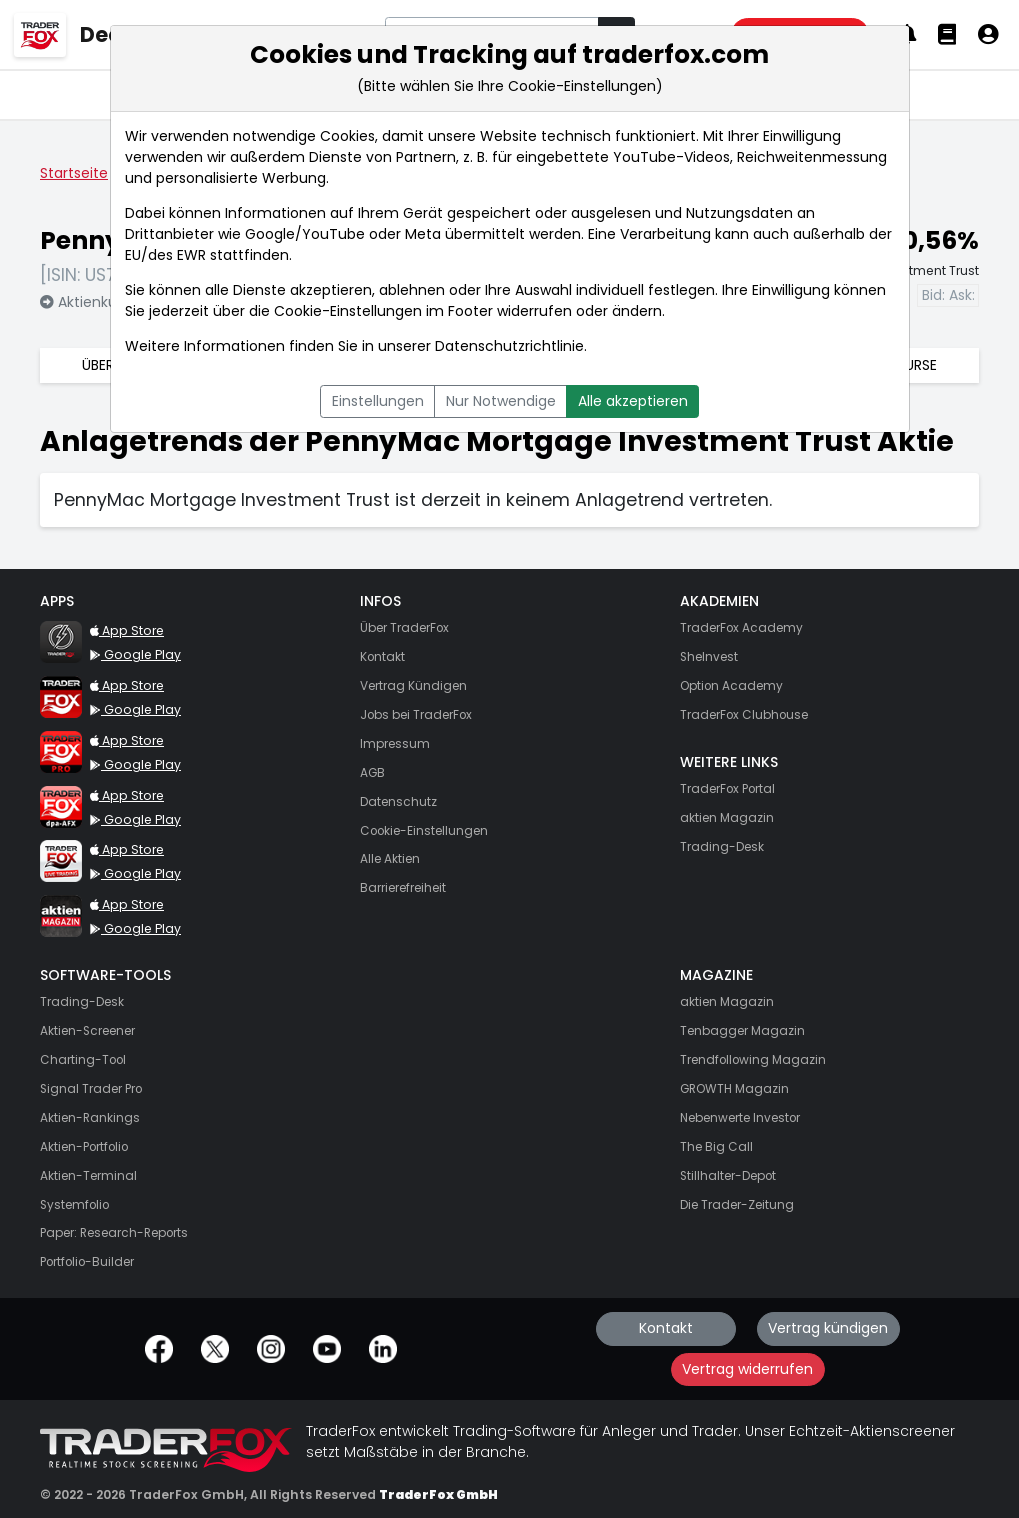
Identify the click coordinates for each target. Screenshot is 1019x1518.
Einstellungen (378, 401)
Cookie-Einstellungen (348, 311)
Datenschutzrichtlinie (509, 346)
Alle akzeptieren (633, 401)
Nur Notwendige (501, 401)
